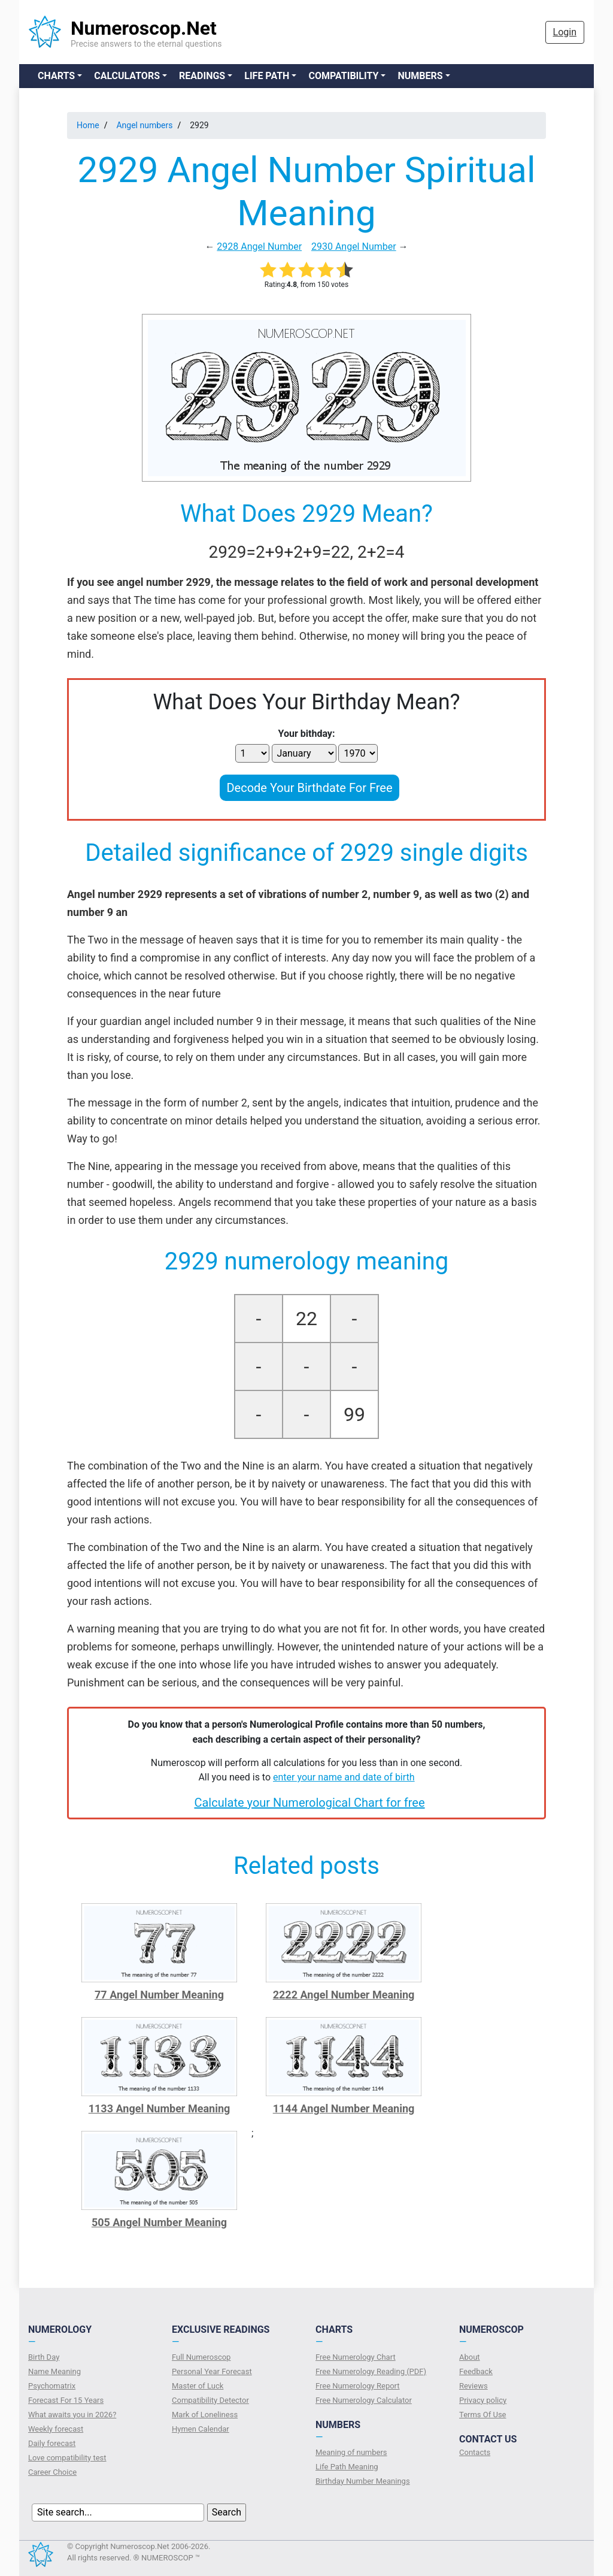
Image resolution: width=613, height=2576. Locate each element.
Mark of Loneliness (205, 2414)
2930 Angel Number (353, 246)
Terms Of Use (482, 2414)
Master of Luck (197, 2385)
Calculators (127, 75)
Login (564, 32)
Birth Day (43, 2357)
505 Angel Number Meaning (159, 2222)
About (469, 2357)
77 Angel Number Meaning (159, 1994)
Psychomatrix (51, 2385)
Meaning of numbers (351, 2452)
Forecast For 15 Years (66, 2400)
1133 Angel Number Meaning (159, 2108)
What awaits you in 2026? (72, 2414)
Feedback (476, 2371)
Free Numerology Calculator (363, 2400)
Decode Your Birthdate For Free (309, 788)
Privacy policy (482, 2400)
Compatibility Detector (210, 2400)
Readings (202, 75)
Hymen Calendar (200, 2428)
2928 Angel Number (259, 246)
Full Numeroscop (201, 2357)
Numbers (419, 75)
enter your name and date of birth (344, 1777)
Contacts (474, 2452)
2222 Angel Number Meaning (344, 1994)
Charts (56, 75)
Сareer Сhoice (52, 2472)
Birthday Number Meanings (362, 2481)
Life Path (266, 75)
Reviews (473, 2385)
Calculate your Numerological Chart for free (309, 1802)
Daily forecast (51, 2443)
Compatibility (343, 75)
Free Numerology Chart (355, 2357)
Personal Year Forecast (212, 2371)
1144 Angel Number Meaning (344, 2108)
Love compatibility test (67, 2457)
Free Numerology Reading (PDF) (370, 2371)
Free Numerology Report (357, 2385)
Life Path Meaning (346, 2466)
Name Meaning (54, 2371)
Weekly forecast (55, 2428)
